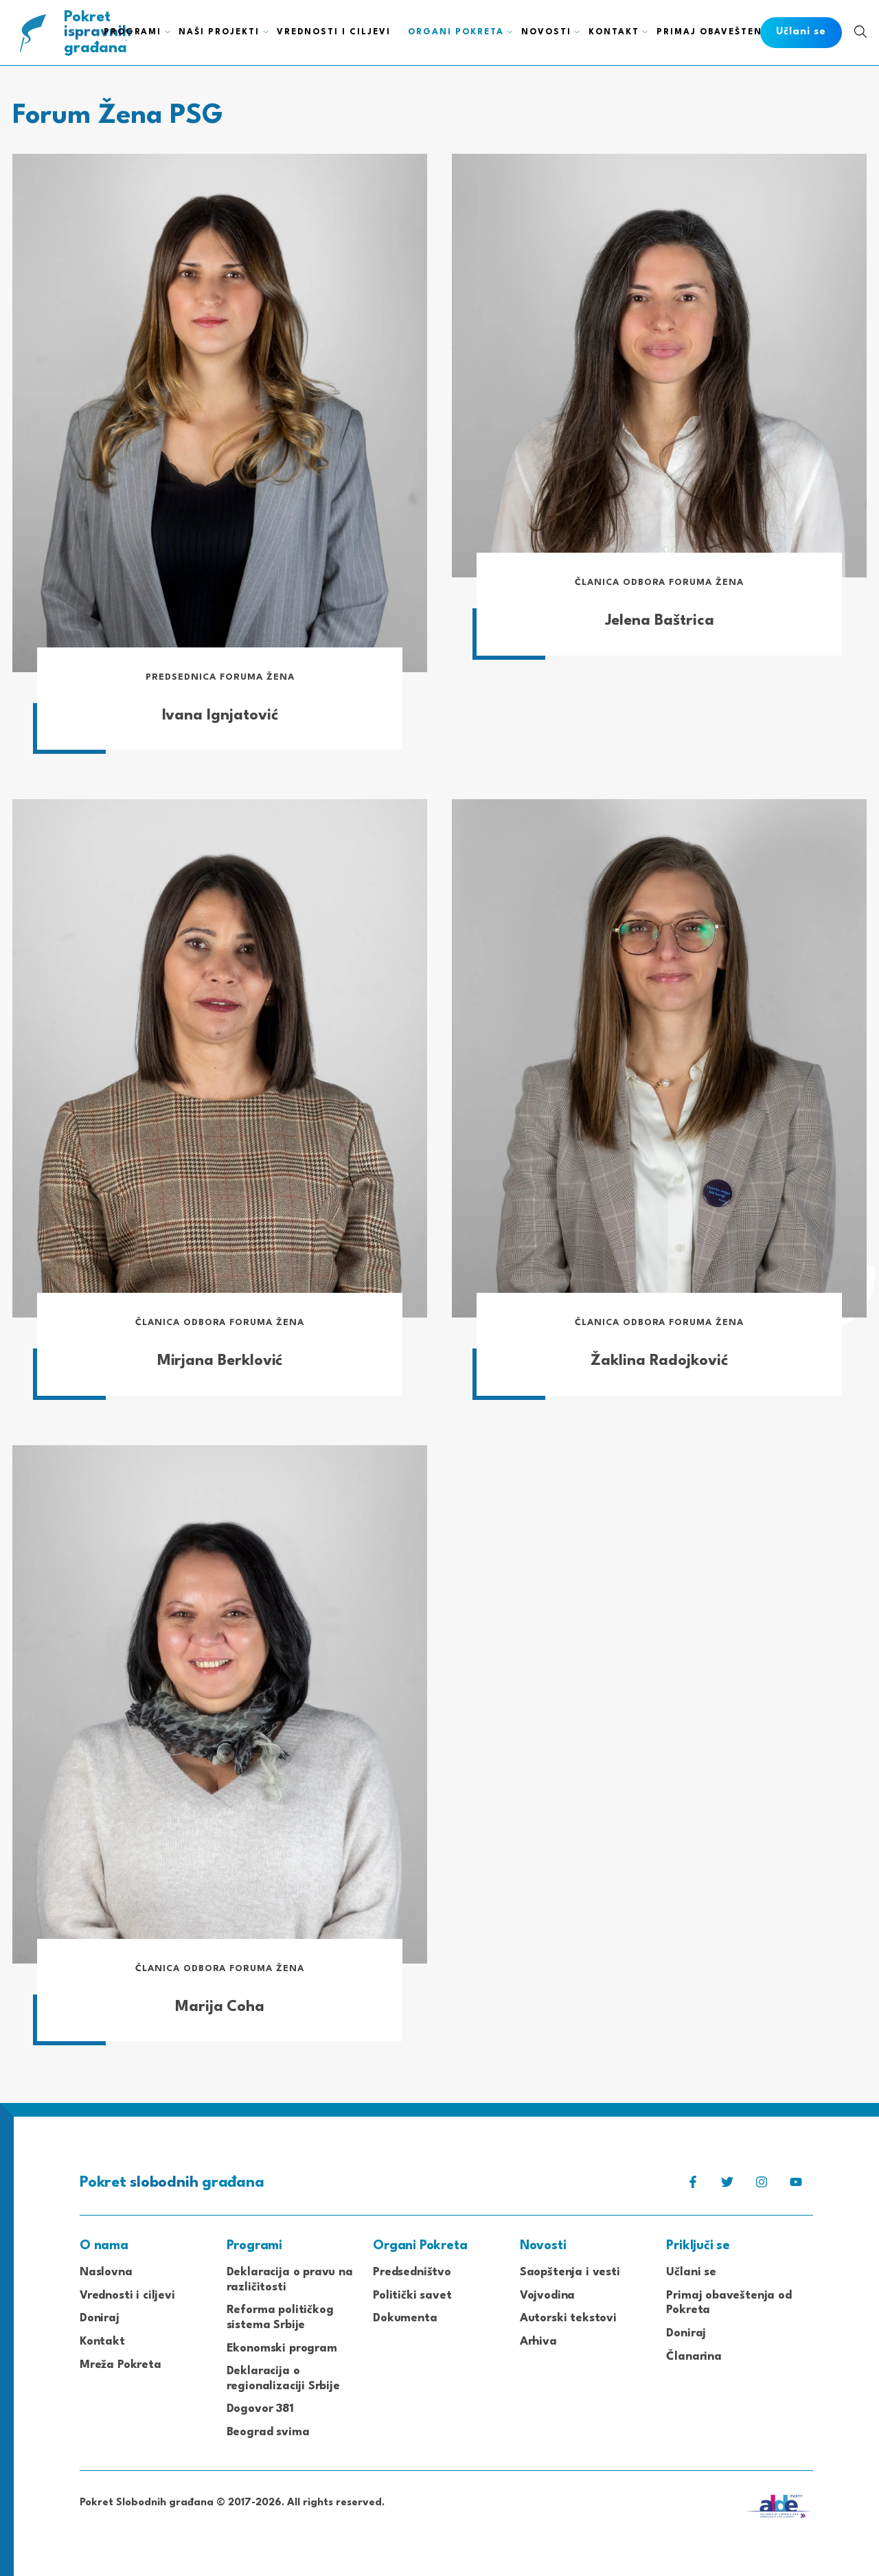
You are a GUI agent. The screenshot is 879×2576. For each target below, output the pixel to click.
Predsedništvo (412, 2273)
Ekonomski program (282, 2348)
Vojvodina (547, 2295)
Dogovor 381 (260, 2409)
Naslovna (106, 2273)
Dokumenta (405, 2319)
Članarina (693, 2356)
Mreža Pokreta (120, 2365)
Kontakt (102, 2341)
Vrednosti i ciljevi (127, 2295)
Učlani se (691, 2273)
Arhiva (538, 2341)
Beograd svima (268, 2432)
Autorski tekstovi (568, 2319)
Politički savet (412, 2295)
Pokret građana (98, 33)
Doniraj (99, 2319)
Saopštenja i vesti (570, 2273)
